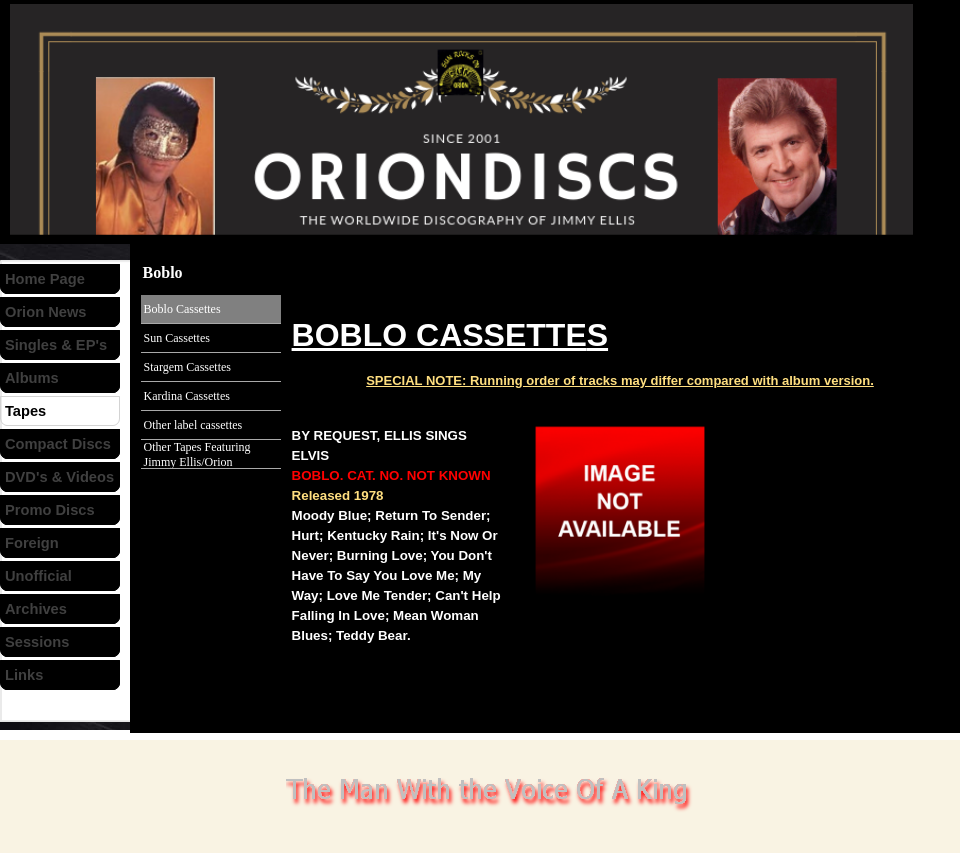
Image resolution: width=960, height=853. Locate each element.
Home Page (45, 279)
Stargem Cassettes (187, 367)
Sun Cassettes (177, 338)
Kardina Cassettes (187, 396)
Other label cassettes (193, 425)
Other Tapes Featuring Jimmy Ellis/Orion (197, 454)
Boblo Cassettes (182, 309)
